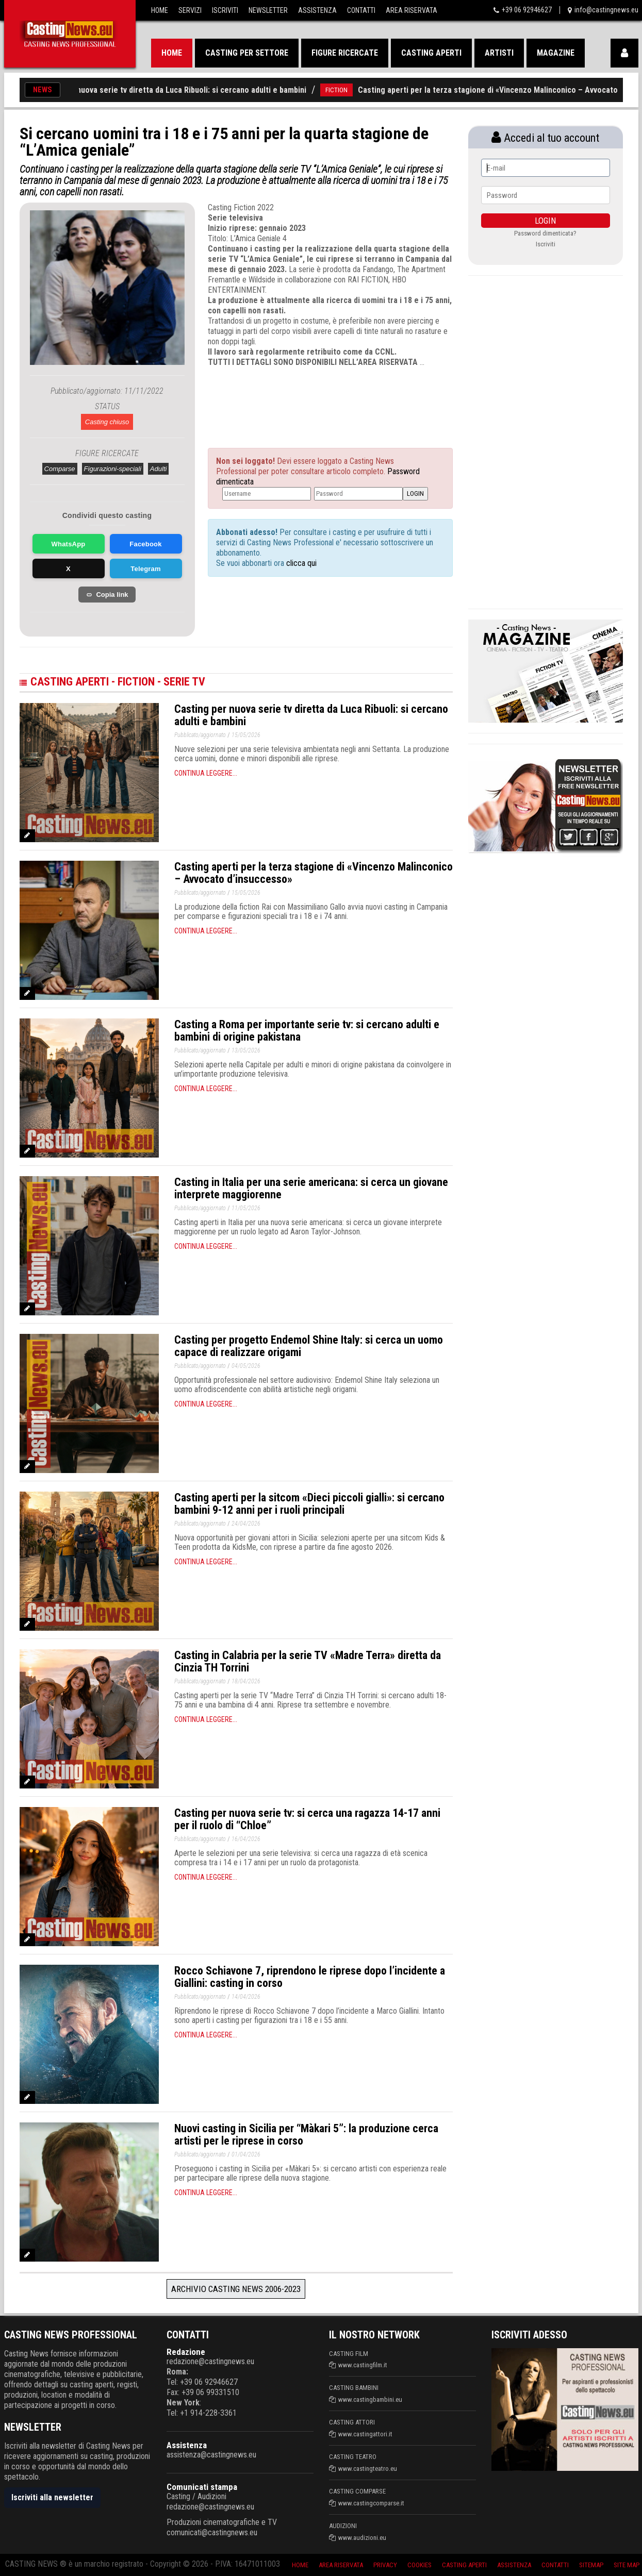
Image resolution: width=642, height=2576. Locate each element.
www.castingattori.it (365, 2434)
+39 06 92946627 (527, 9)
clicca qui (300, 563)
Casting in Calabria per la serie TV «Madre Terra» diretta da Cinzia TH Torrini (307, 1661)
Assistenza (317, 10)
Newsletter (268, 10)
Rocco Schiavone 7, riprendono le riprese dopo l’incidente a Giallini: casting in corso (309, 1976)
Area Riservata (411, 10)
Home (159, 10)
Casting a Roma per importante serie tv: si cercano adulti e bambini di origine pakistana (306, 1030)
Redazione (186, 2352)
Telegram (145, 569)
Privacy (385, 2565)
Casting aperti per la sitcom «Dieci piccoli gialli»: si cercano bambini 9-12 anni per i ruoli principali (309, 1503)
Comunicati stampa (202, 2487)
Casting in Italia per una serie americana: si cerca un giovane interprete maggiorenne (311, 1188)
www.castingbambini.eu (370, 2399)
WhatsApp (69, 544)
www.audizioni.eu (362, 2537)
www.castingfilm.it (362, 2365)
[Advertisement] (311, 398)
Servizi (190, 10)
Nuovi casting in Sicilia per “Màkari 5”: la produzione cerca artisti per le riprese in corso (306, 2134)
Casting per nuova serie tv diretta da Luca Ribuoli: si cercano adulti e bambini (186, 90)
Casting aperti (431, 53)
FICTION (353, 90)
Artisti (499, 53)
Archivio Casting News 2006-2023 (236, 2289)
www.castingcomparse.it (371, 2503)
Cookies (419, 2565)
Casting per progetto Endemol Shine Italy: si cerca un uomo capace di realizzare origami (308, 1346)
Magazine (555, 53)
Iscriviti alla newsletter (52, 2497)
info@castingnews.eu (606, 9)
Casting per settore (246, 53)
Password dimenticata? (545, 233)
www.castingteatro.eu (367, 2468)
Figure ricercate (344, 53)
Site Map (626, 2565)
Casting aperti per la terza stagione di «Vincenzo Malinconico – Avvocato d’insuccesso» (313, 872)
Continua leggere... (205, 773)
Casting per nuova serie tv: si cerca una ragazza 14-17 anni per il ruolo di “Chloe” (307, 1819)
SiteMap (591, 2565)
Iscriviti (225, 10)
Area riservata (341, 2565)
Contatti (361, 10)
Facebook (145, 544)
